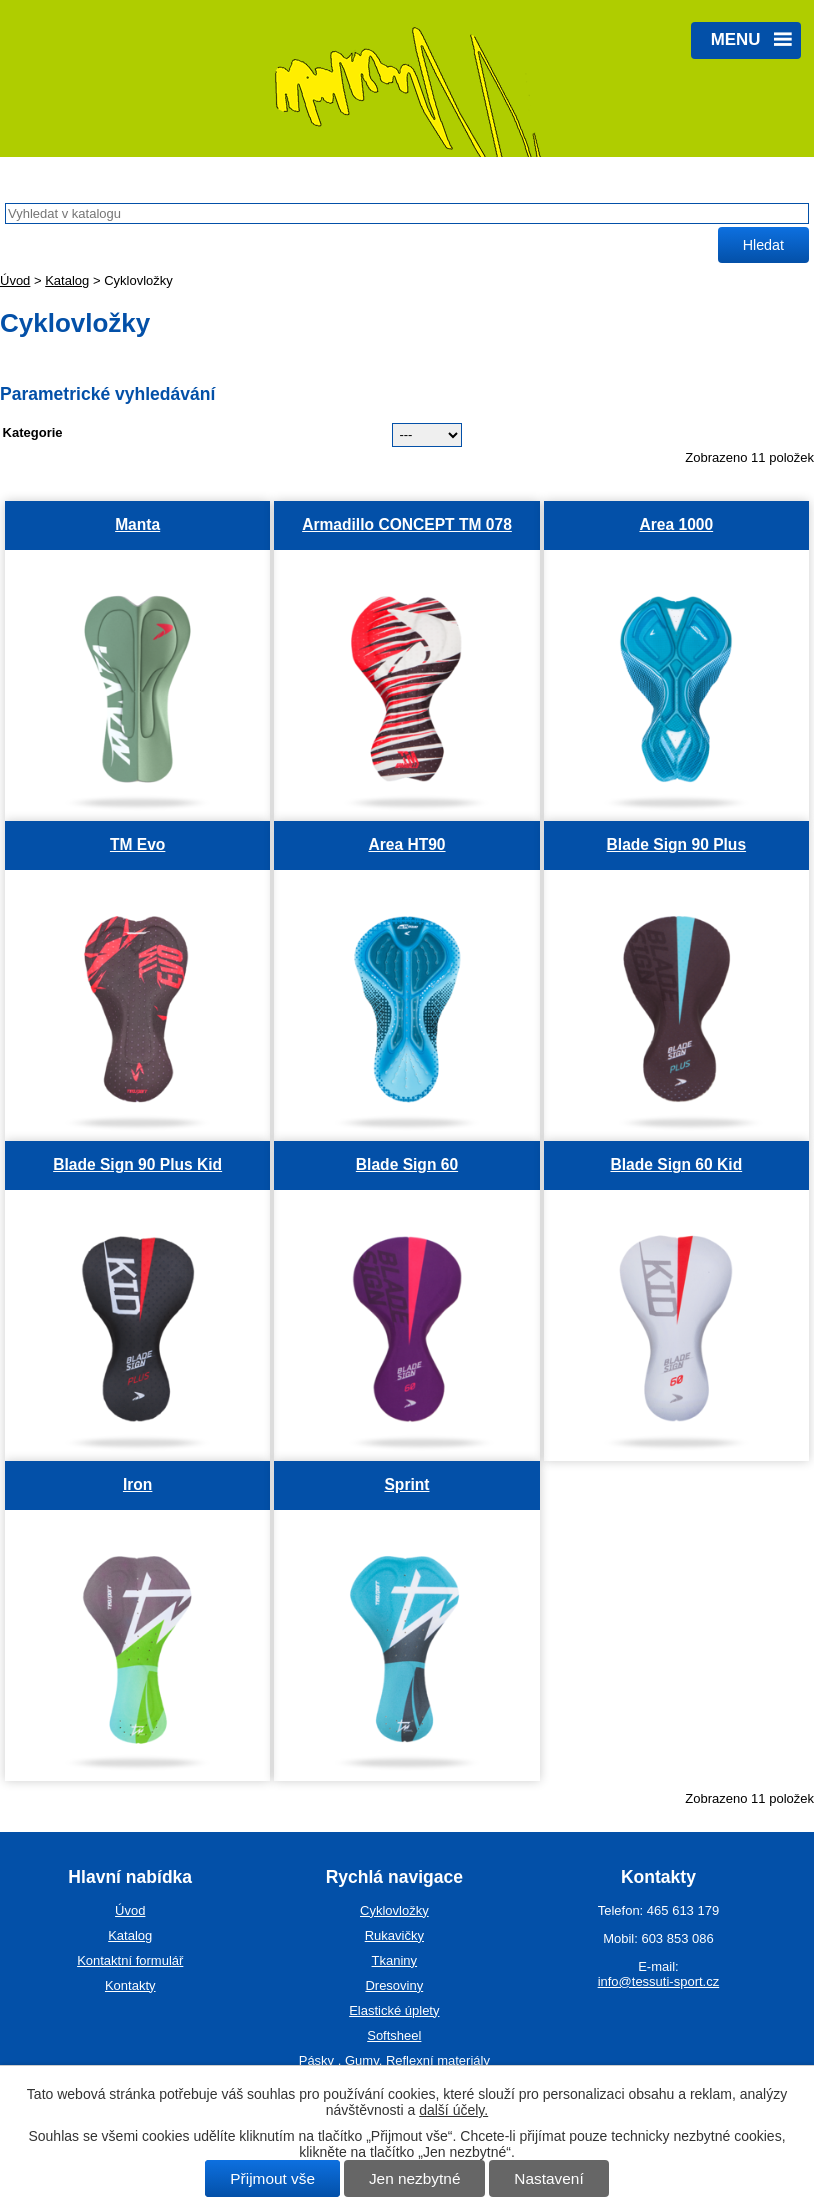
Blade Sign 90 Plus (677, 844)
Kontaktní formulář (130, 1960)
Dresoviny (394, 1985)
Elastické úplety (394, 2010)
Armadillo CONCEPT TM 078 (407, 524)
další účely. (453, 2110)
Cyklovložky (394, 1910)
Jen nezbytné (415, 2178)
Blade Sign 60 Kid (676, 1164)
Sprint (406, 1484)
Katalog (67, 280)
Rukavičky (394, 1935)
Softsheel (394, 2035)
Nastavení (548, 2178)
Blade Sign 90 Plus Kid (137, 1164)
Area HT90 (406, 844)
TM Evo (137, 844)
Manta (137, 524)
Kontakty (130, 1985)
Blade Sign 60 (407, 1164)
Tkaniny (395, 1960)
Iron (137, 1484)
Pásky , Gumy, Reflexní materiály (394, 2060)
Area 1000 (676, 524)
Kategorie (33, 432)
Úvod (15, 280)
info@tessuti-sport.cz (659, 1981)
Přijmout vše (272, 2178)
